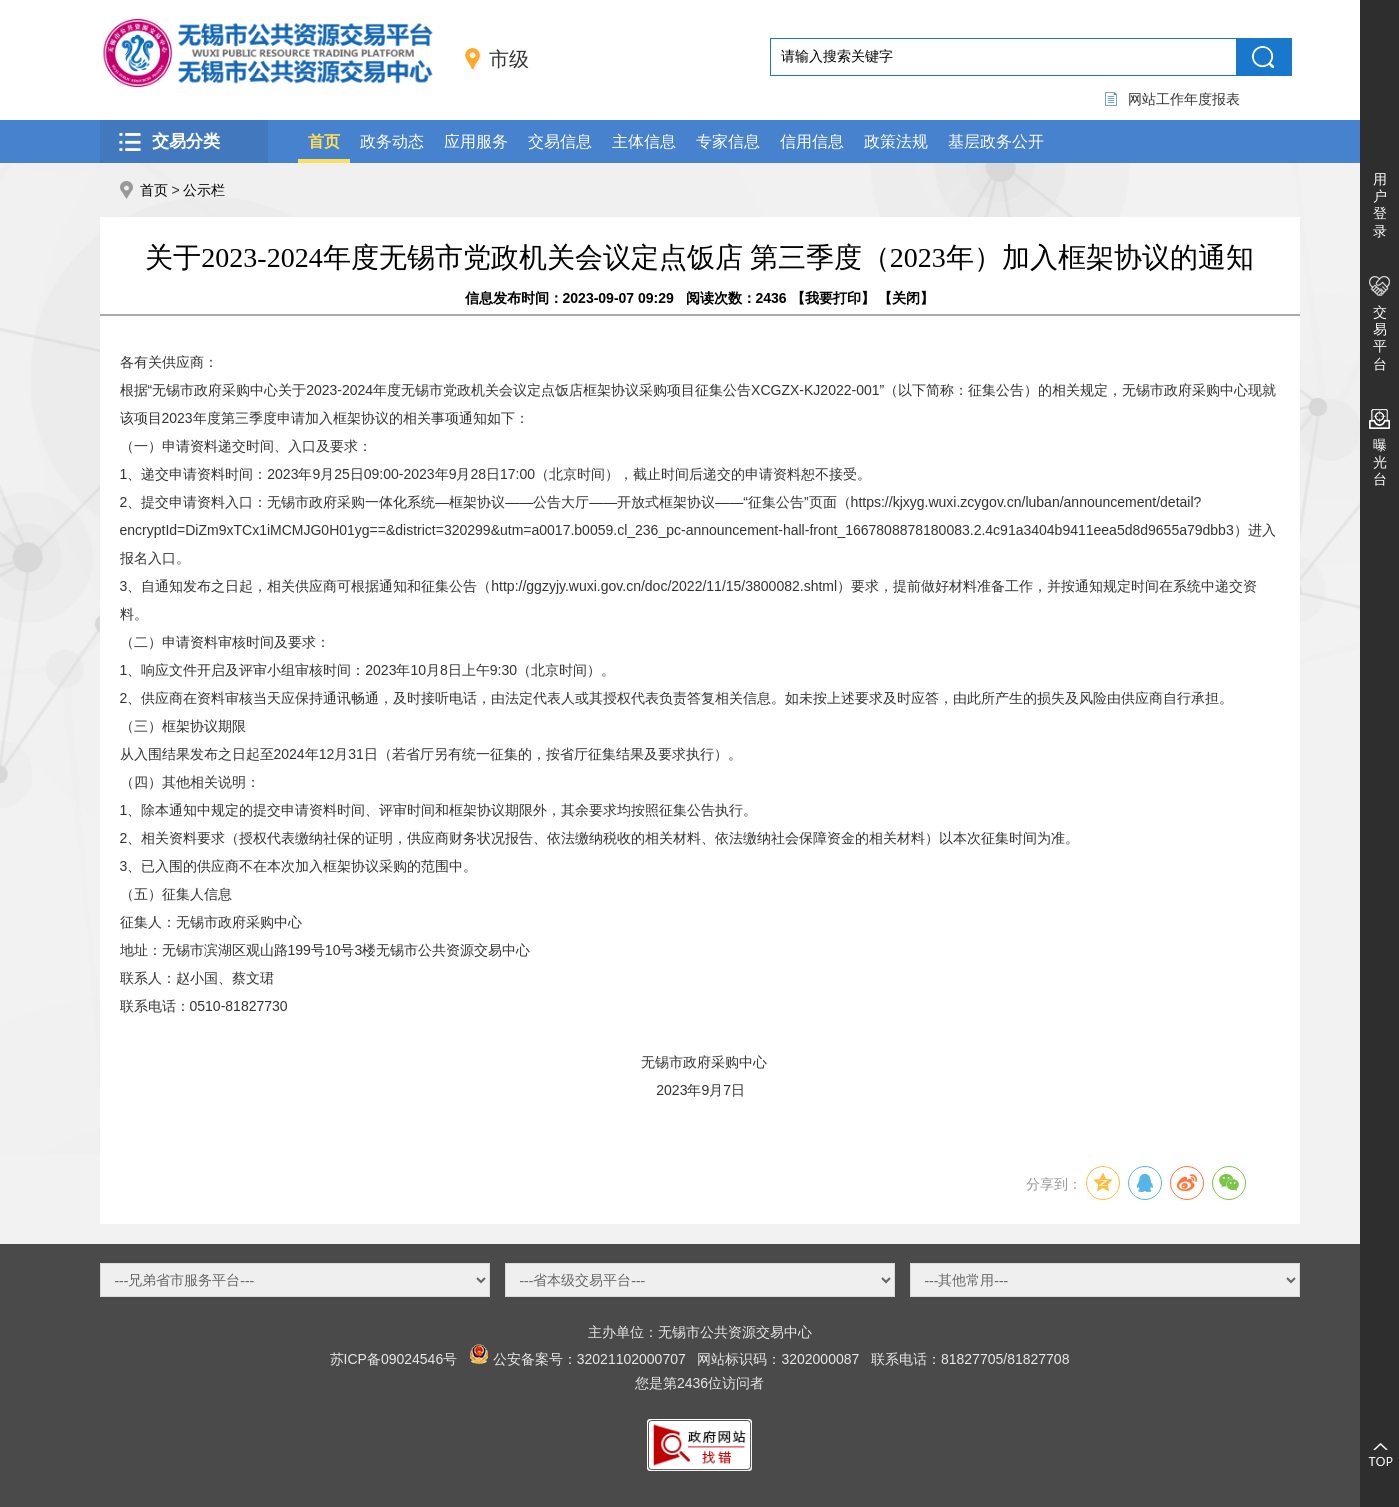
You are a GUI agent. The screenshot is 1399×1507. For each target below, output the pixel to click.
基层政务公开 (996, 141)
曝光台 (1380, 462)
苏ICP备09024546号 (394, 1359)
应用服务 (476, 141)
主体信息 (644, 141)
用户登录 (1380, 205)
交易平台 (1380, 338)
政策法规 (896, 141)
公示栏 (204, 190)
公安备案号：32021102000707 (589, 1359)
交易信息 (560, 141)
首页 (324, 141)
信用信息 (812, 141)
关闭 (906, 298)
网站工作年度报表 (1184, 99)
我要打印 (833, 298)
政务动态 (392, 141)
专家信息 (728, 141)
